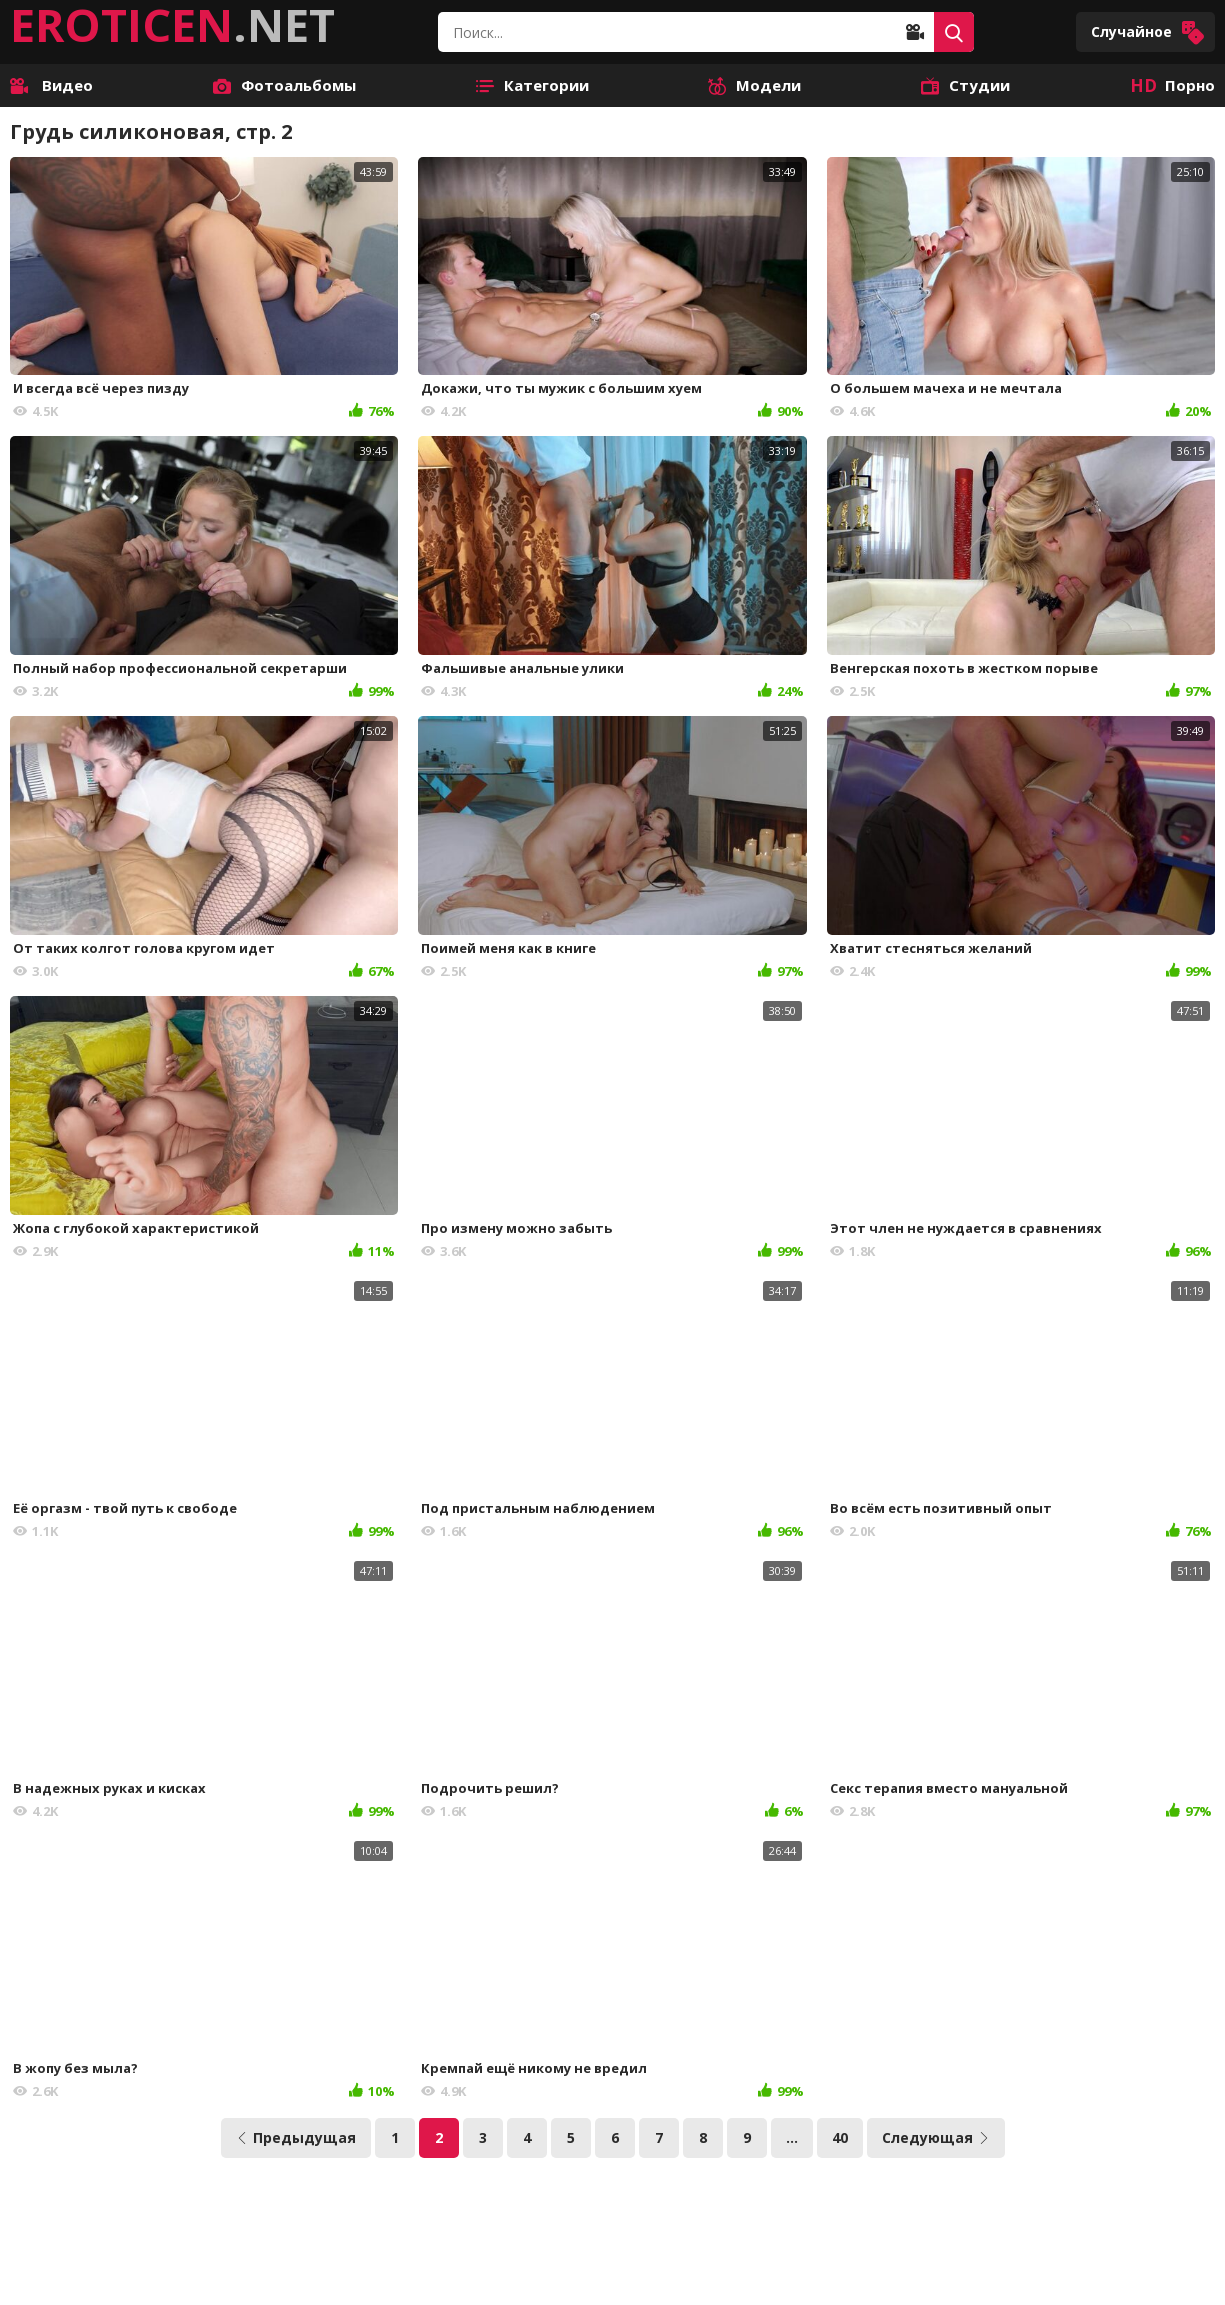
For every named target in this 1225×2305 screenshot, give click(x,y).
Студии (965, 85)
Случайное (1148, 32)
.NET (172, 25)
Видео (51, 85)
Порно (1172, 85)
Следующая (936, 2137)
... (792, 2137)
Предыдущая (296, 2137)
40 (840, 2137)
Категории (532, 85)
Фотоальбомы (284, 85)
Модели (754, 85)
